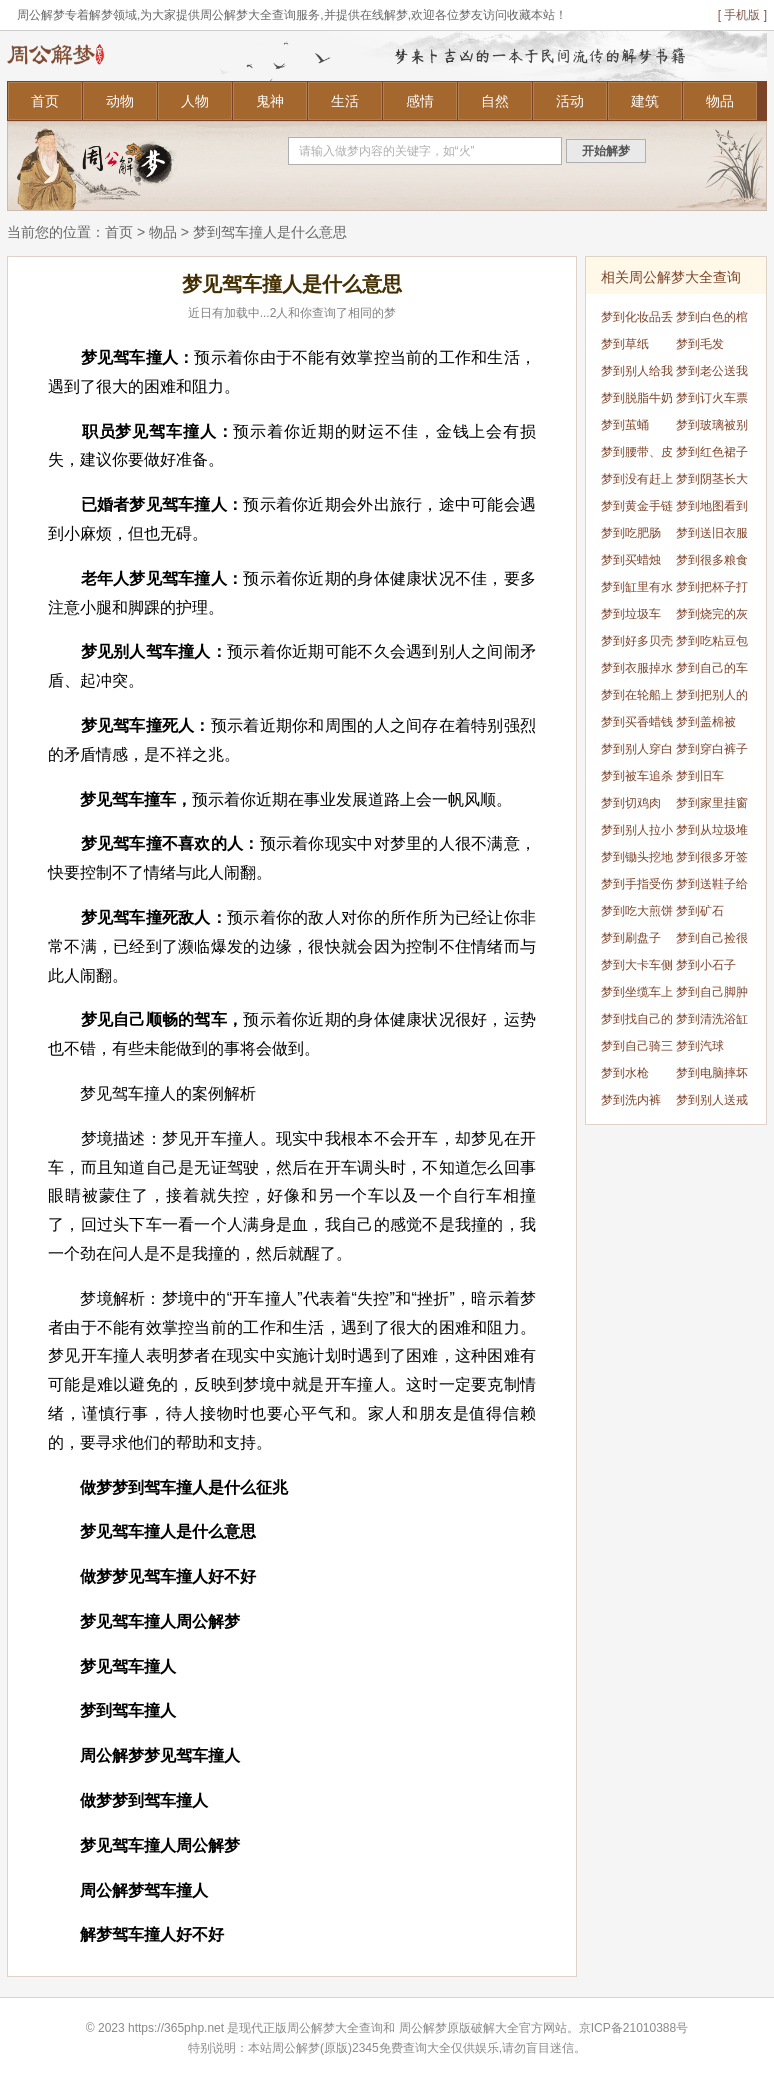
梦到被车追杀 (637, 776)
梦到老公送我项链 (712, 374)
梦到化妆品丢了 (637, 320)
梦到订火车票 (712, 398)
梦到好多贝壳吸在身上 (637, 644)
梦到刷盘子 (631, 938)
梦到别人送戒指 (712, 1103)
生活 (345, 101)
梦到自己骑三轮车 (637, 1049)
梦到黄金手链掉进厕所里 (637, 509)
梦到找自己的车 (637, 1022)
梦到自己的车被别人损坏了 (712, 671)
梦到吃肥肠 (631, 533)
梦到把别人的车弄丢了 (712, 698)
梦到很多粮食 (712, 560)
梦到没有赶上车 (637, 482)
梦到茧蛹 (625, 425)
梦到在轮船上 (637, 695)
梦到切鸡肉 (631, 803)
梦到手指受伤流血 (637, 887)
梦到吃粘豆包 (712, 641)
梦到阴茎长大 (712, 479)
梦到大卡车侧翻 (637, 968)
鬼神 (270, 101)
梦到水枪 (625, 1073)
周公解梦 (423, 2028)
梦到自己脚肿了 (712, 995)
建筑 (645, 101)
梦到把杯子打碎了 (712, 590)
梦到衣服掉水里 (637, 671)
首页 (45, 101)
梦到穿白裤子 (712, 749)
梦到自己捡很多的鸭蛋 (712, 941)
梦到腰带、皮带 (637, 455)
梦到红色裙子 (712, 452)
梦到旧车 (700, 776)
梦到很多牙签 (712, 857)
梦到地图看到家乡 (712, 509)
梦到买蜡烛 (631, 560)
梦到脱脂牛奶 (637, 398)
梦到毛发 (700, 344)
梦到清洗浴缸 (712, 1019)
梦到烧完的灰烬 (712, 617)
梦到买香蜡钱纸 (637, 725)
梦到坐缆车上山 (637, 995)
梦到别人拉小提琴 (637, 833)
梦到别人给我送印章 (637, 374)
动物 (120, 101)
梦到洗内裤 (631, 1100)
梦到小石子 (706, 965)
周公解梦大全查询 (335, 2028)
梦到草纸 (625, 344)
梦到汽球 (700, 1046)
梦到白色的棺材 (712, 320)
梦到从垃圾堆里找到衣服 (712, 833)
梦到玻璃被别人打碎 (712, 428)
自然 (495, 101)
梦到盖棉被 (706, 722)
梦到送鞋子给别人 (712, 887)
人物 (195, 101)
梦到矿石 (700, 911)
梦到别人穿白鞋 (637, 752)
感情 (420, 101)
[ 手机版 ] (742, 15)
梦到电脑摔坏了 (712, 1076)
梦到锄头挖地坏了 (637, 860)
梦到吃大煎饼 (637, 911)
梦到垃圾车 (631, 614)
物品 (720, 101)
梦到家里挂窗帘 (712, 806)
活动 (570, 101)
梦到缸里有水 (637, 587)
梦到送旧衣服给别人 (712, 536)
